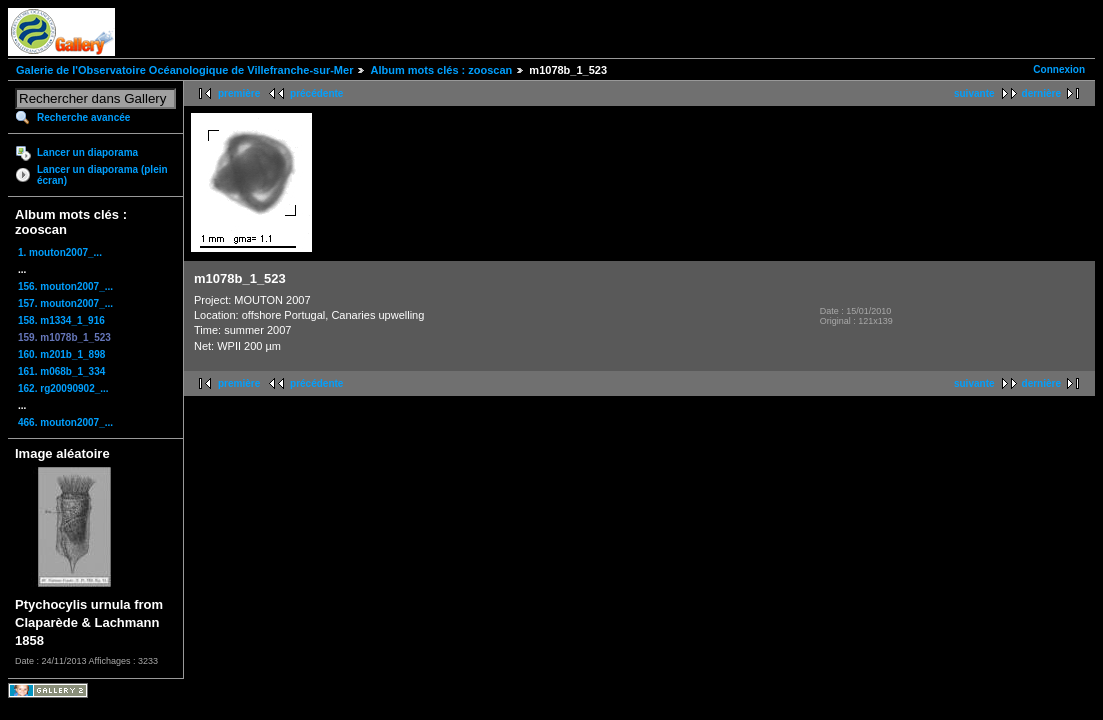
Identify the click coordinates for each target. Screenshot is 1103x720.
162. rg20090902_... (63, 388)
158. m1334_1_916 (61, 320)
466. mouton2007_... (65, 422)
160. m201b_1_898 (61, 354)
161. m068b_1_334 (61, 371)
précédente (316, 93)
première (239, 93)
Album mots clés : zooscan (441, 70)
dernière (1041, 93)
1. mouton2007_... (60, 252)
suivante (974, 93)
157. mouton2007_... (65, 303)
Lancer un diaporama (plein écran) (102, 175)
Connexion (1059, 69)
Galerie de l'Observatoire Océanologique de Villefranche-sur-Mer (184, 70)
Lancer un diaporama (87, 152)
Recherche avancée (83, 117)
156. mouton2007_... (65, 286)
